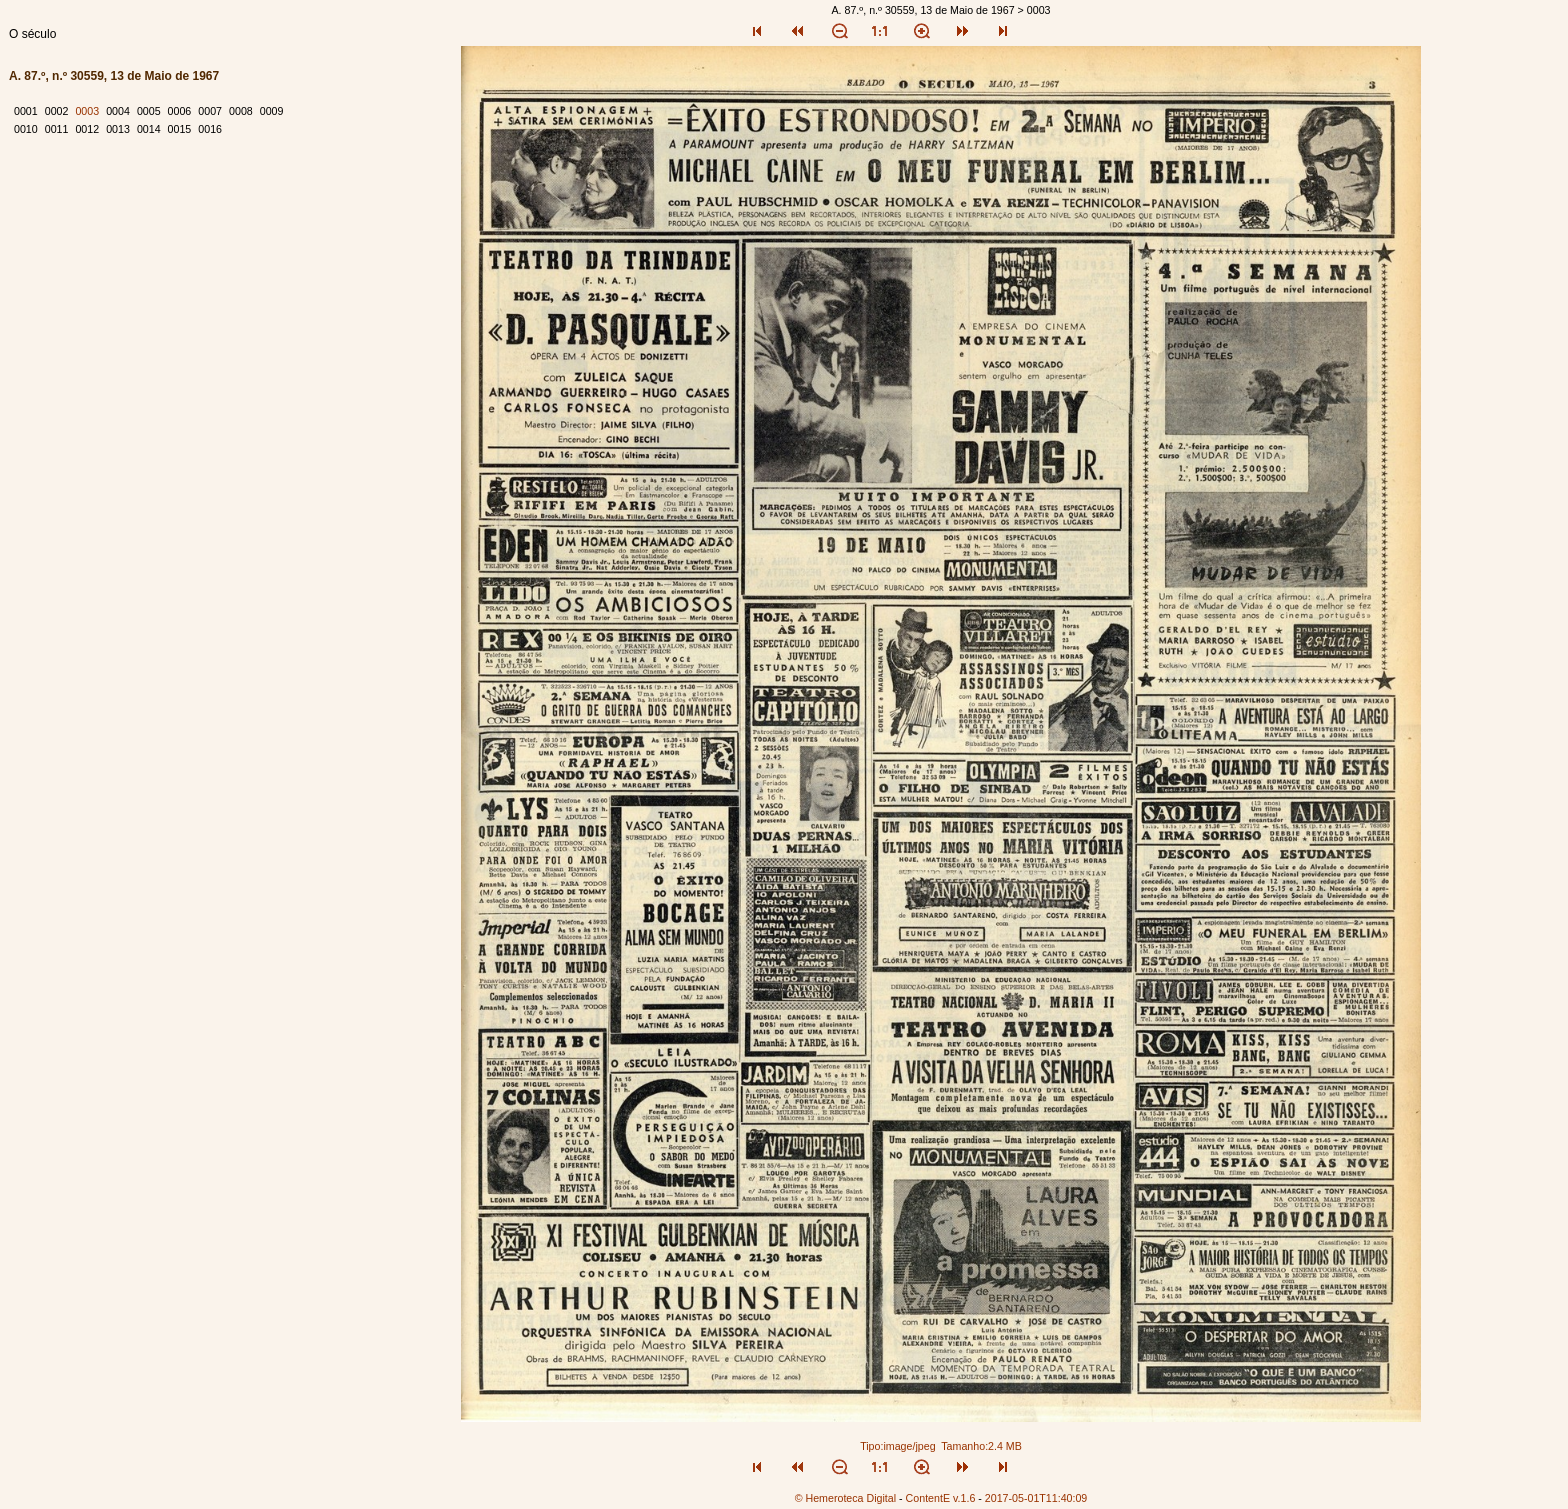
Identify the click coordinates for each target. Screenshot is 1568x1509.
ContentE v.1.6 (941, 1498)
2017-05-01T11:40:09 (1036, 1498)
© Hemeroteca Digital (845, 1498)
